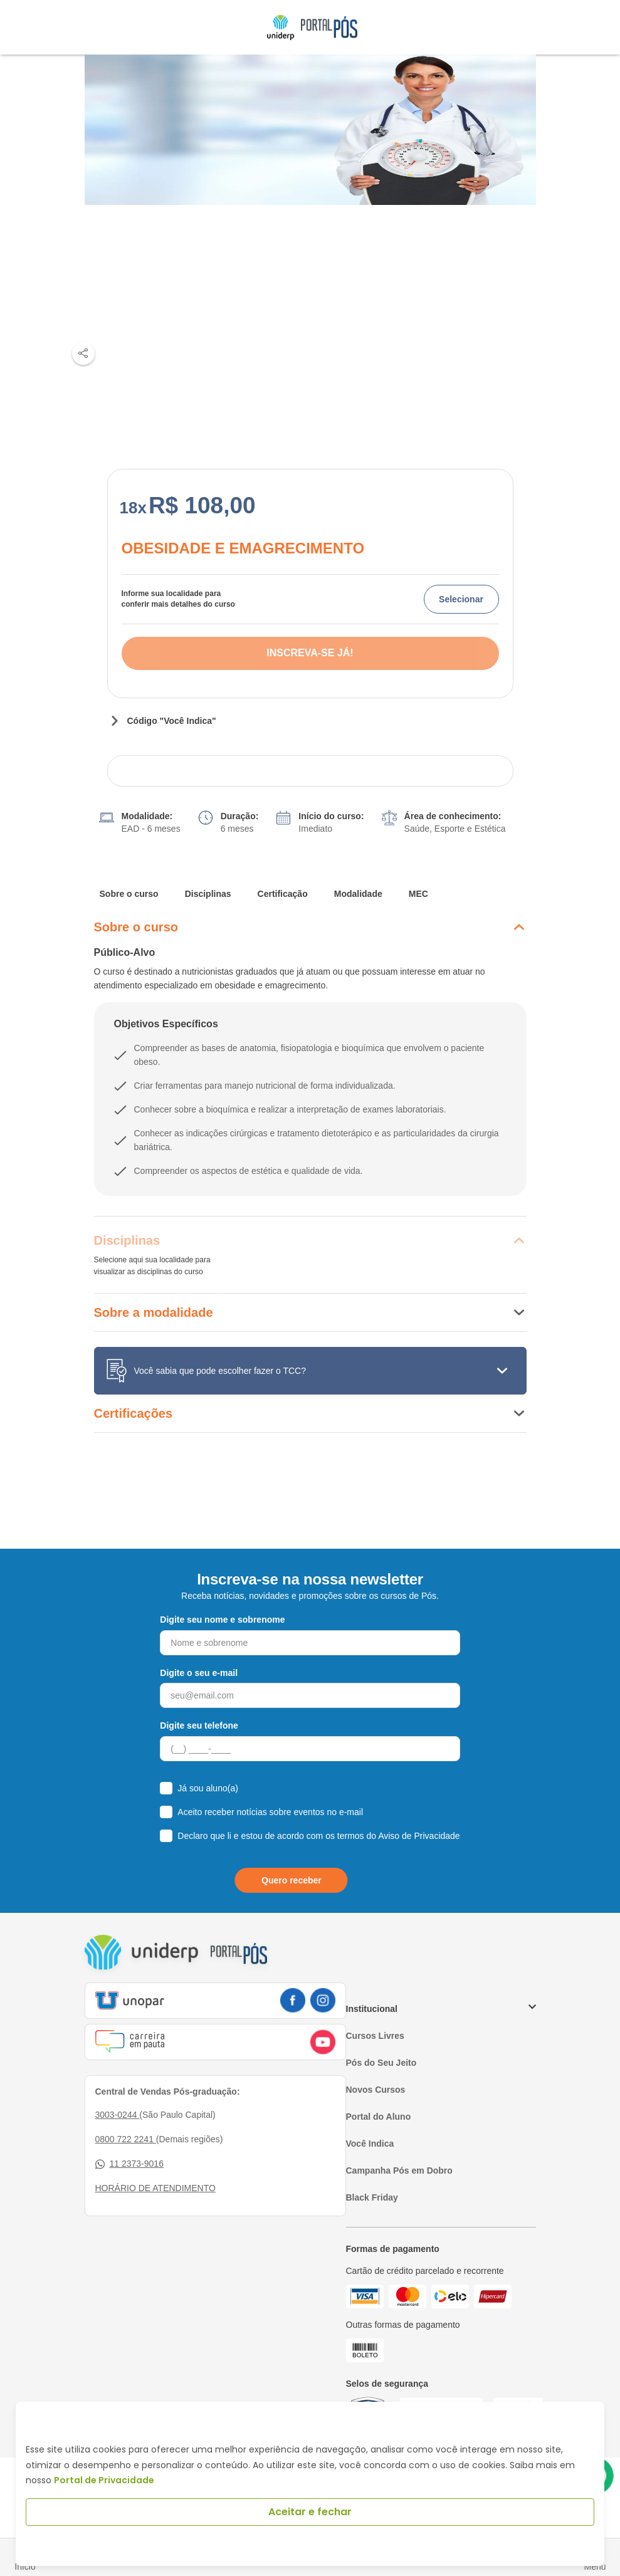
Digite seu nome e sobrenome (222, 1620)
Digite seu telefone (199, 1725)
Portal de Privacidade (104, 2480)
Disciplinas (208, 894)
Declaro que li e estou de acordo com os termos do (318, 1836)
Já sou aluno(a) (207, 1788)
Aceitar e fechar (310, 2512)
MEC (418, 894)
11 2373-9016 (129, 2164)
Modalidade (358, 894)
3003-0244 (117, 2115)
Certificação (283, 894)
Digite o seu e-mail (199, 1673)
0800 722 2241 (125, 2139)
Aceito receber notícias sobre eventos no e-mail (270, 1812)
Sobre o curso (129, 894)
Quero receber (291, 1880)
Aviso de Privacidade (419, 1836)
